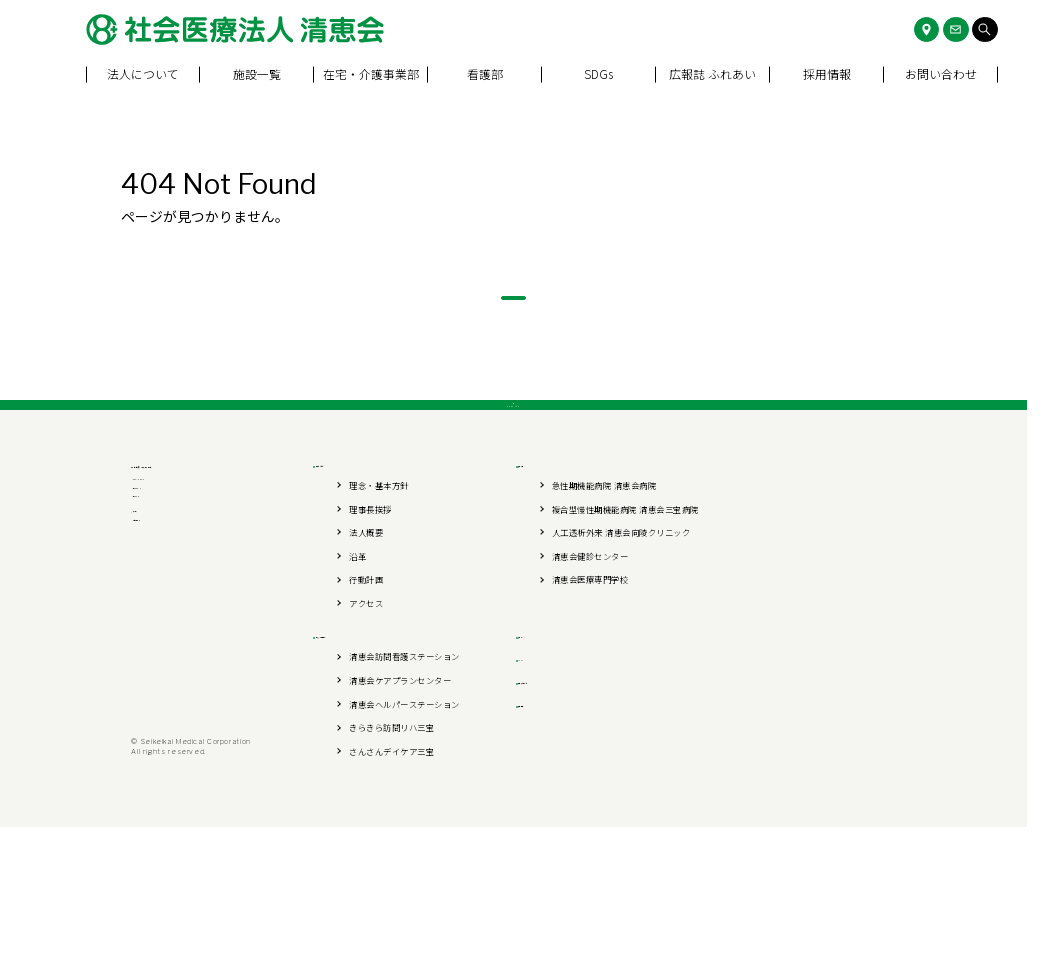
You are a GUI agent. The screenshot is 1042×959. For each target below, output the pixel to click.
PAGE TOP (513, 479)
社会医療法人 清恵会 (208, 568)
